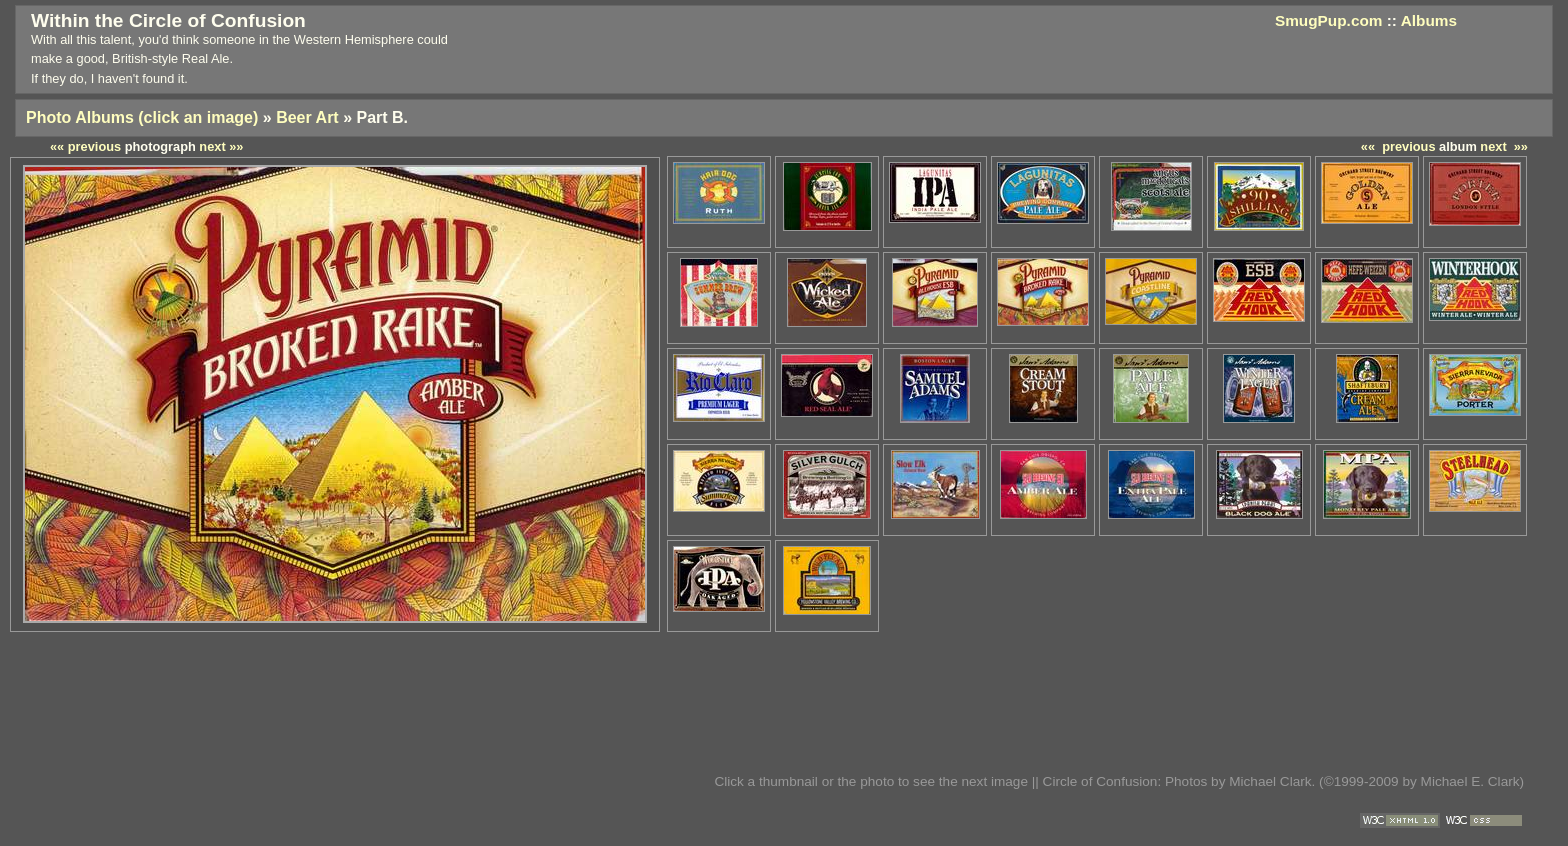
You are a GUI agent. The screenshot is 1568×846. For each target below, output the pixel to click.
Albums (1429, 20)
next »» (1504, 146)
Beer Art (307, 117)
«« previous (1398, 146)
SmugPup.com (1329, 20)
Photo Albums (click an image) (142, 117)
